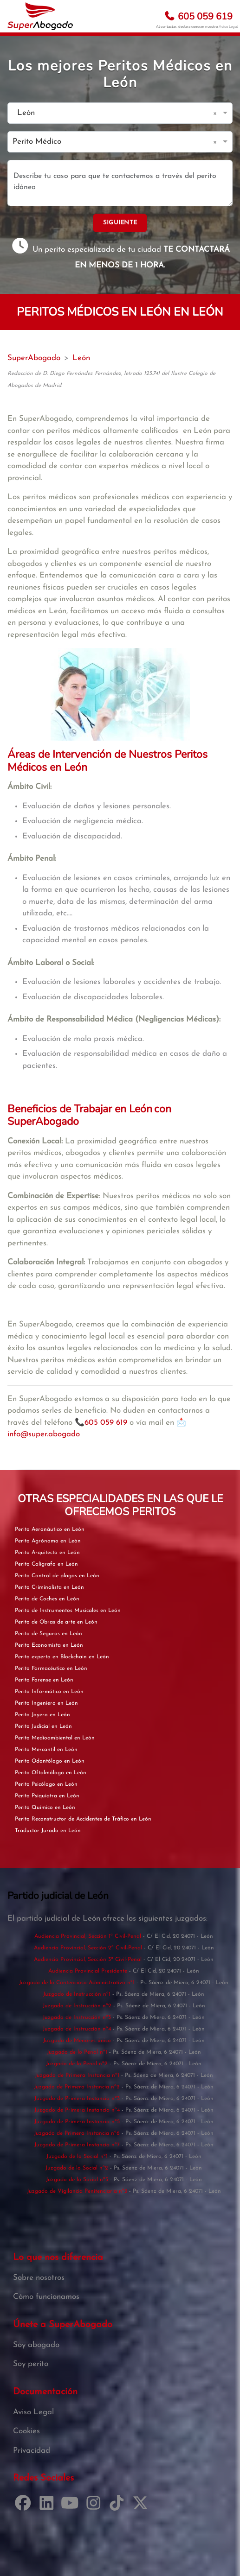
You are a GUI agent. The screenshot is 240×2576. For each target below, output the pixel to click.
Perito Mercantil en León (46, 1749)
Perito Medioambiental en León (55, 1738)
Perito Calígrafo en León (46, 1564)
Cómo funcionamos (46, 2297)
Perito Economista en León (49, 1645)
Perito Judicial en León (43, 1726)
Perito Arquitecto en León (47, 1552)
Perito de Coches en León (47, 1599)
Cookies (26, 2431)
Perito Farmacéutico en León (51, 1668)
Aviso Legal (228, 26)
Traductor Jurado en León (48, 1831)
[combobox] (111, 113)
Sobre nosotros (39, 2278)
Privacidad (31, 2451)
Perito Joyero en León (42, 1715)
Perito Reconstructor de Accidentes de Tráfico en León (83, 1819)
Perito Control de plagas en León (57, 1576)
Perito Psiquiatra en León (47, 1796)
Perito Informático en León (49, 1691)
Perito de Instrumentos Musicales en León (68, 1610)
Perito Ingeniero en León (46, 1703)
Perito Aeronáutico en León (49, 1529)
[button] (217, 113)
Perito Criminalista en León (49, 1587)
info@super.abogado (43, 1434)
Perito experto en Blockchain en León (62, 1657)
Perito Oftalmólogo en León (50, 1773)
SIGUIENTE (120, 223)
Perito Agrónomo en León (48, 1541)
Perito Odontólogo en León (49, 1761)
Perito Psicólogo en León (46, 1784)
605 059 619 (198, 16)
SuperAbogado (33, 358)
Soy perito (30, 2364)
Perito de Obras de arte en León (56, 1622)
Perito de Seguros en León (48, 1634)
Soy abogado (36, 2345)
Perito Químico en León (45, 1807)
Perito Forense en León (44, 1680)
